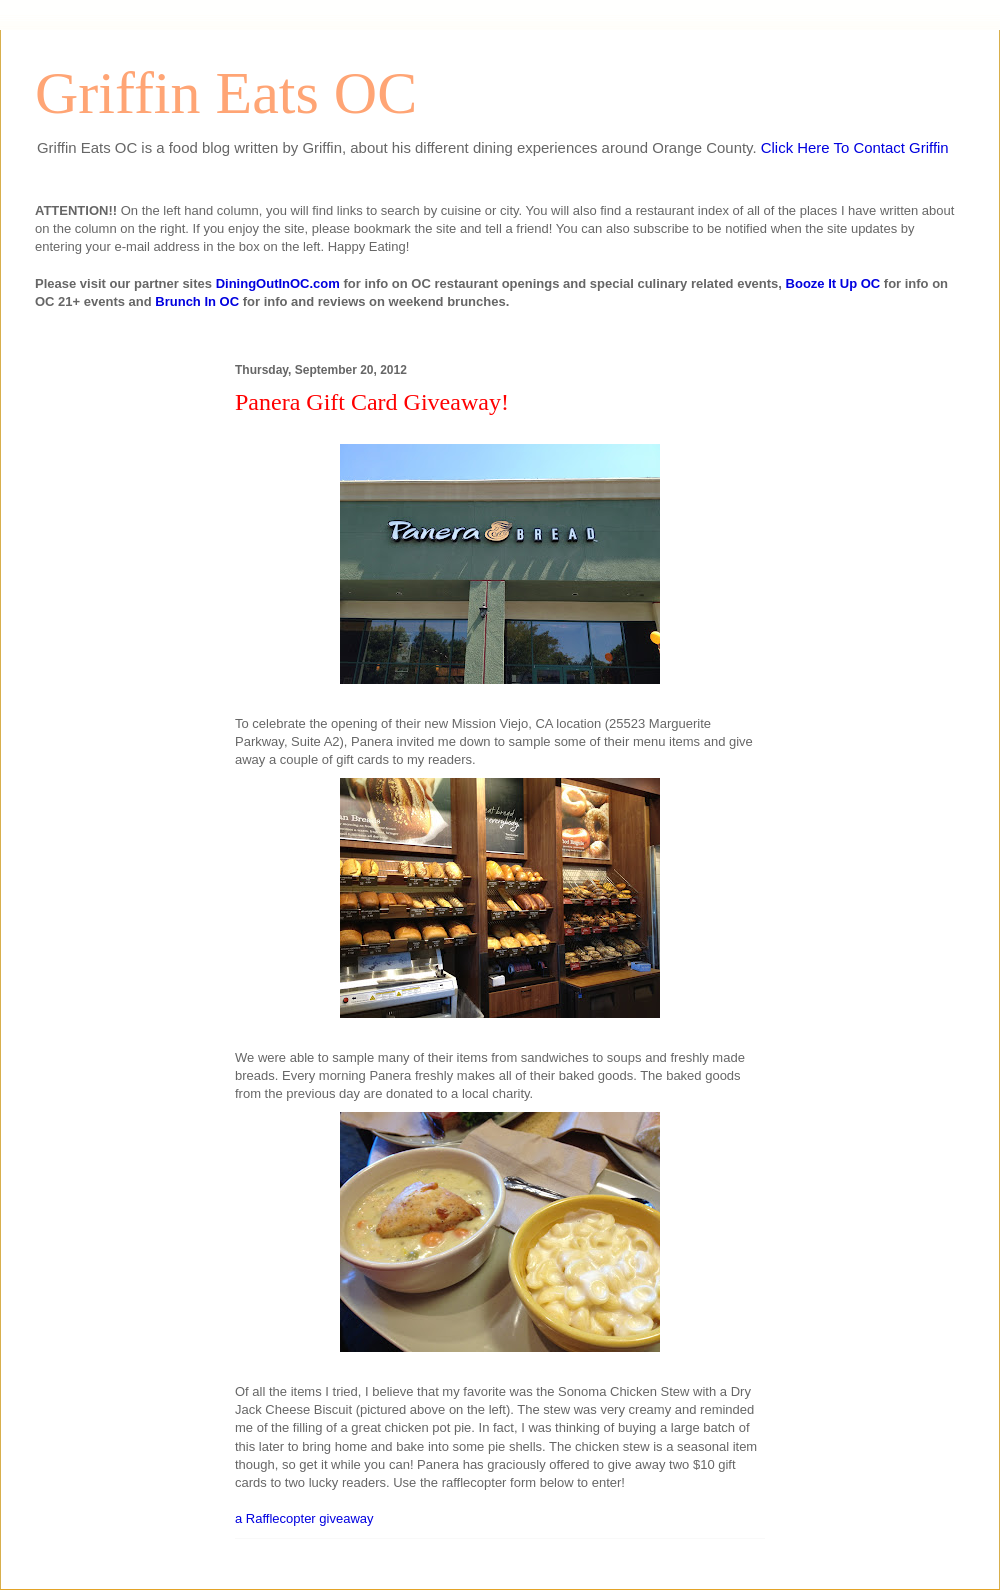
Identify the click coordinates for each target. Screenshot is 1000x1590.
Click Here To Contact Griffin (855, 147)
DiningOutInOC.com (278, 283)
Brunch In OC (197, 301)
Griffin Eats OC (226, 93)
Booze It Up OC (833, 283)
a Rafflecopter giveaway (304, 1518)
